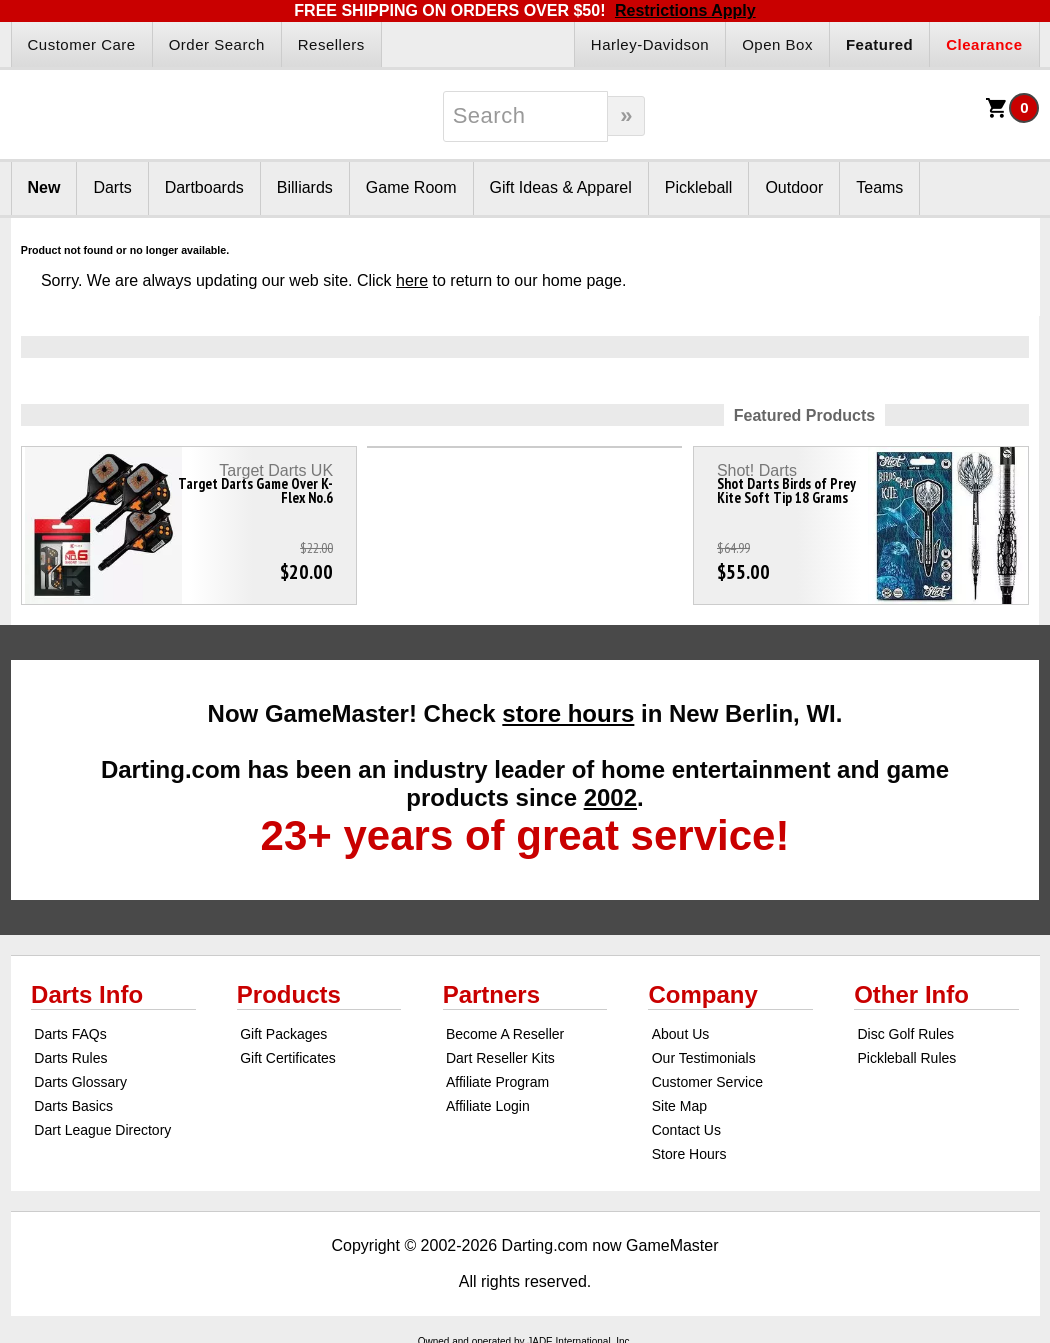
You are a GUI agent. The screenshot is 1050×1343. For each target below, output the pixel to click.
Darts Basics (73, 1106)
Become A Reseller (505, 1034)
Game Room (411, 187)
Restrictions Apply (685, 10)
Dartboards (204, 187)
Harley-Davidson (650, 44)
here (412, 280)
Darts (112, 187)
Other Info (911, 994)
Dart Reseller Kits (500, 1058)
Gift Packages (283, 1034)
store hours (568, 713)
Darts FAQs (70, 1034)
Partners (491, 994)
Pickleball (699, 187)
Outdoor (794, 187)
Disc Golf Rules (905, 1034)
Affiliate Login (488, 1106)
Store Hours (689, 1154)
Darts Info (87, 994)
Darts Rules (70, 1058)
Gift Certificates (288, 1058)
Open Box (777, 44)
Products (289, 994)
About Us (681, 1034)
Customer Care (82, 44)
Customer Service (707, 1082)
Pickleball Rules (906, 1058)
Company (702, 994)
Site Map (679, 1106)
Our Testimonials (704, 1058)
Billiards (305, 187)
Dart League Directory (102, 1130)
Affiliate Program (497, 1082)
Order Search (217, 44)
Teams (879, 187)
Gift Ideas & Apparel (561, 187)
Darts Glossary (80, 1082)
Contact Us (686, 1130)
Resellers (331, 44)
